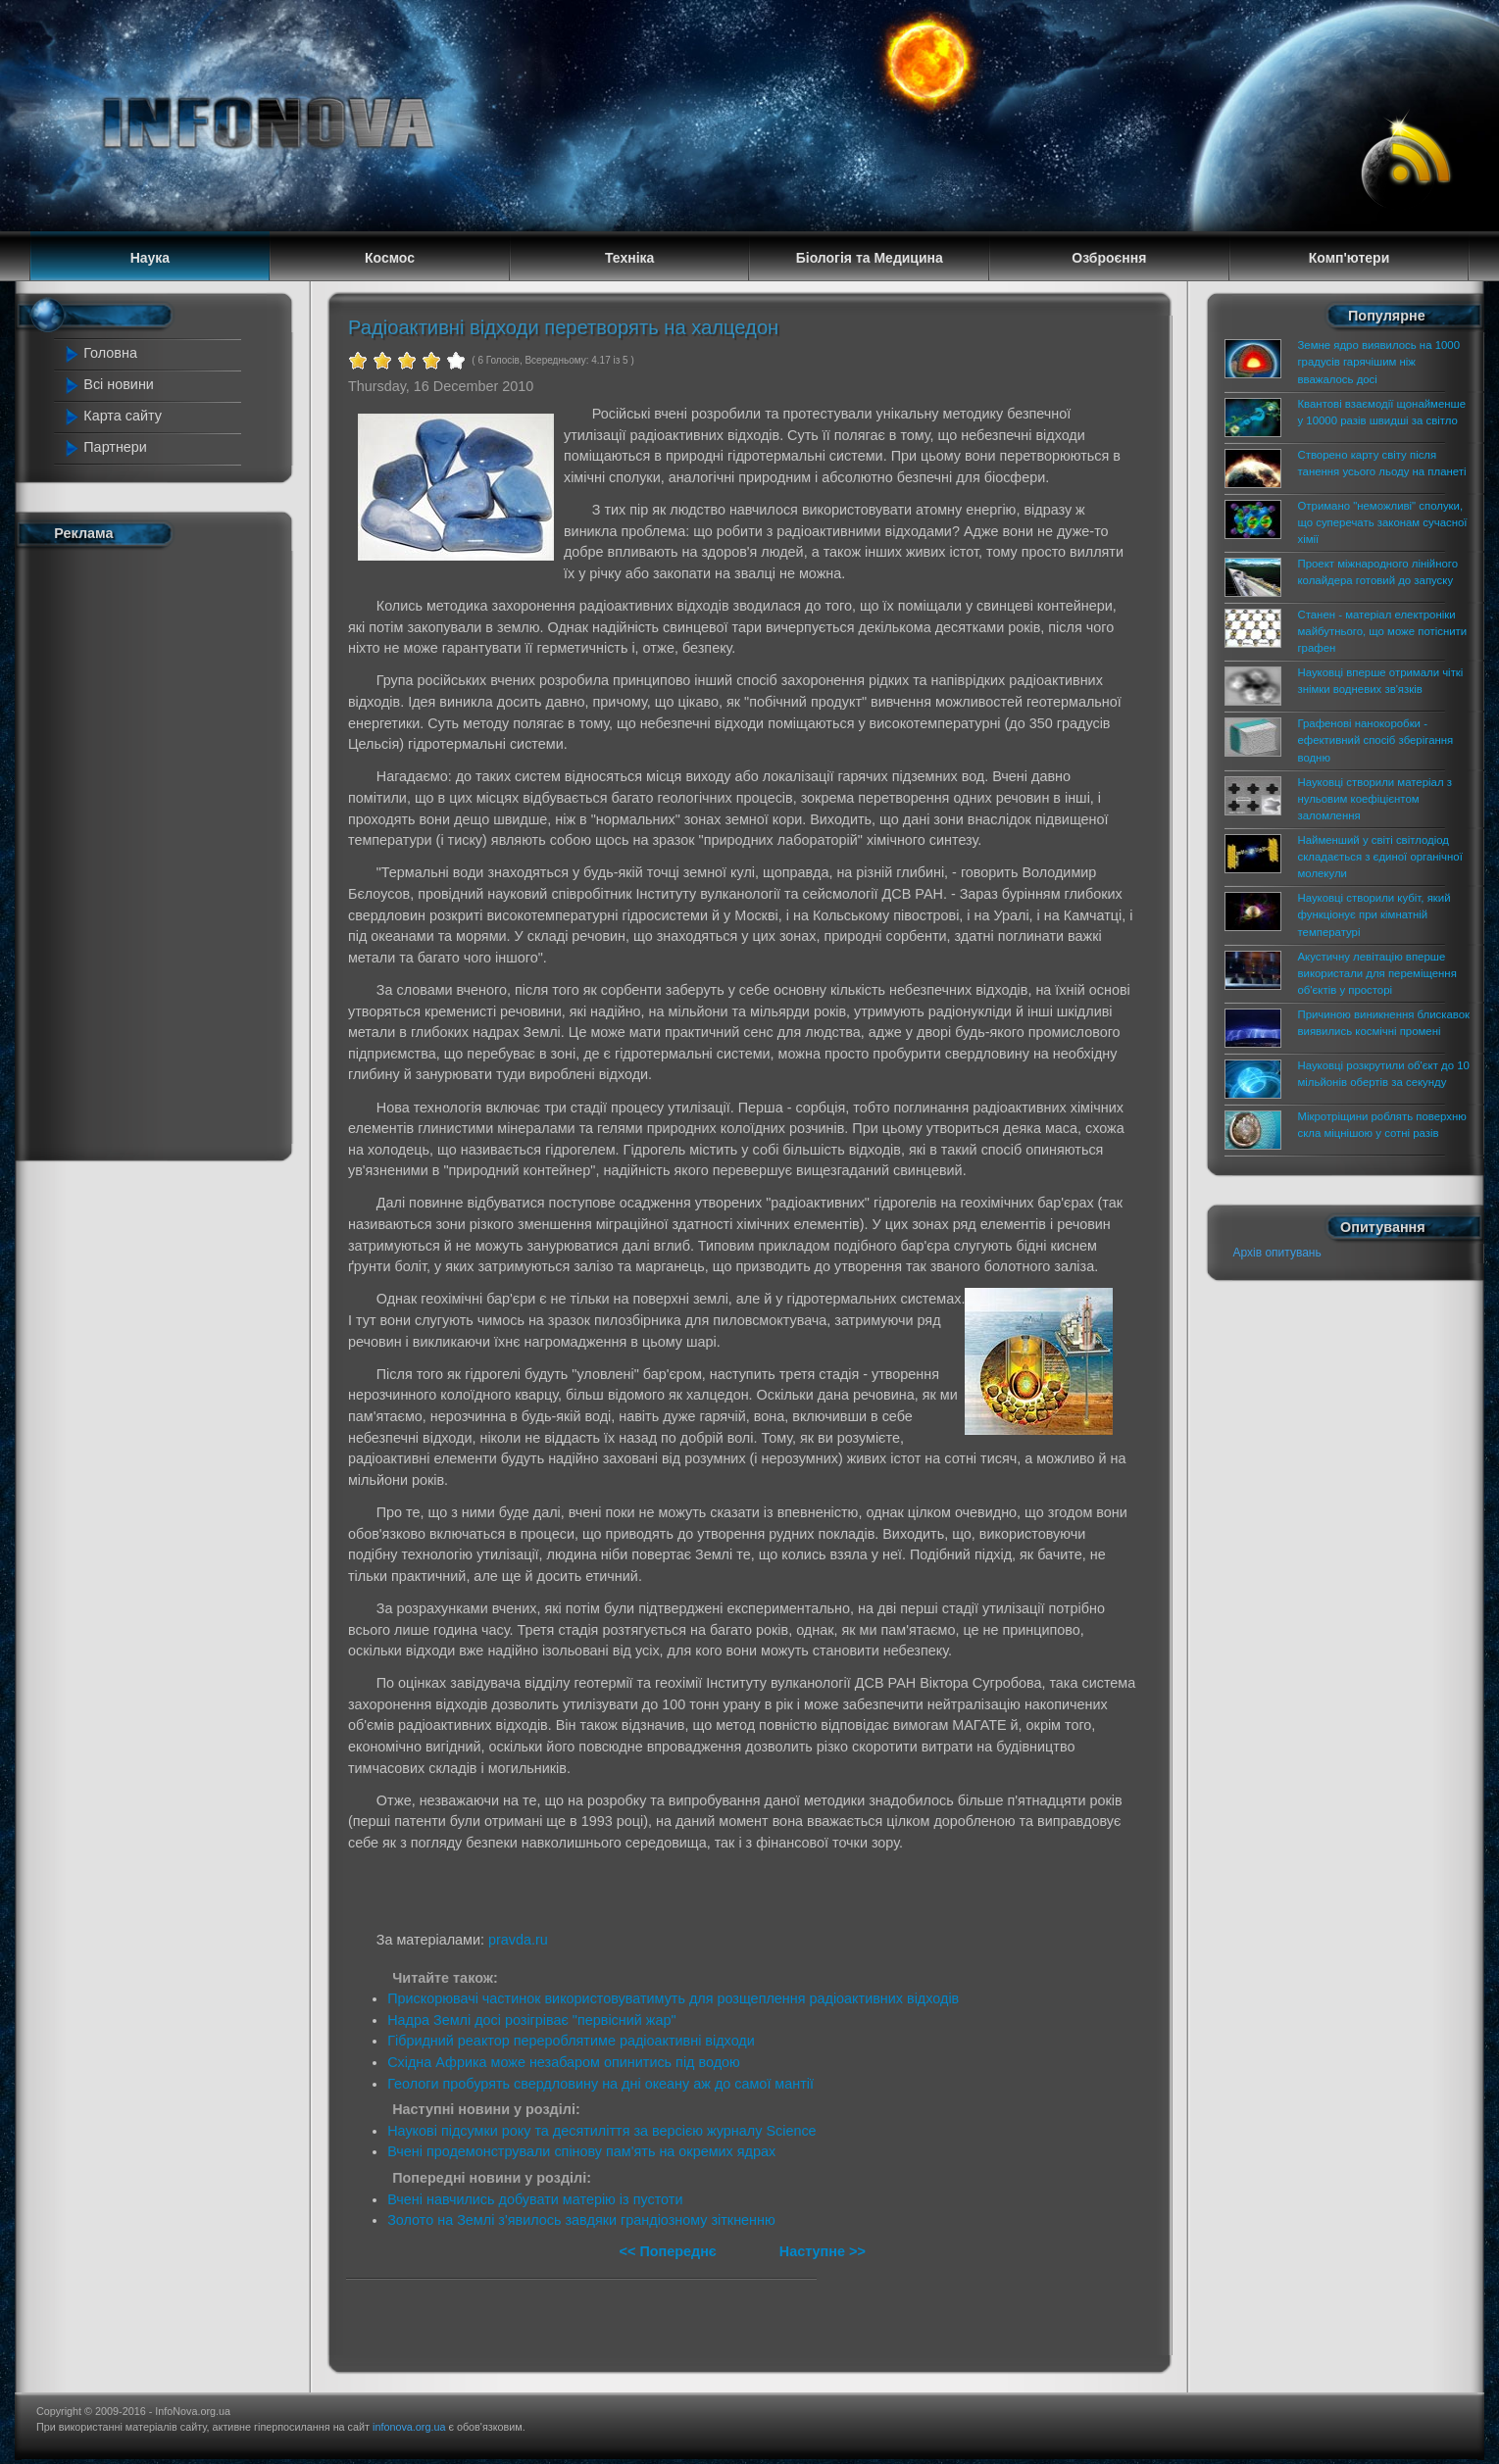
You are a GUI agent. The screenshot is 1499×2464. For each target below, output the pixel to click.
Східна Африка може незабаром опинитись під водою (563, 2062)
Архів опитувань (1276, 1252)
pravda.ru (518, 1939)
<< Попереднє (670, 2251)
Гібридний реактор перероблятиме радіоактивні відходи (571, 2040)
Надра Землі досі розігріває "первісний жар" (531, 2020)
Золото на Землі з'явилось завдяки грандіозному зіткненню (581, 2220)
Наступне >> (822, 2251)
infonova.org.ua (409, 2427)
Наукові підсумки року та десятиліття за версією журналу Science (601, 2131)
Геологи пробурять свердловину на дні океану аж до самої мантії (600, 2084)
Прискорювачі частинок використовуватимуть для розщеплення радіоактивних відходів (673, 1998)
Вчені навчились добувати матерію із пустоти (534, 2199)
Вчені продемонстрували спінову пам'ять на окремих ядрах (581, 2151)
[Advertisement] (151, 850)
